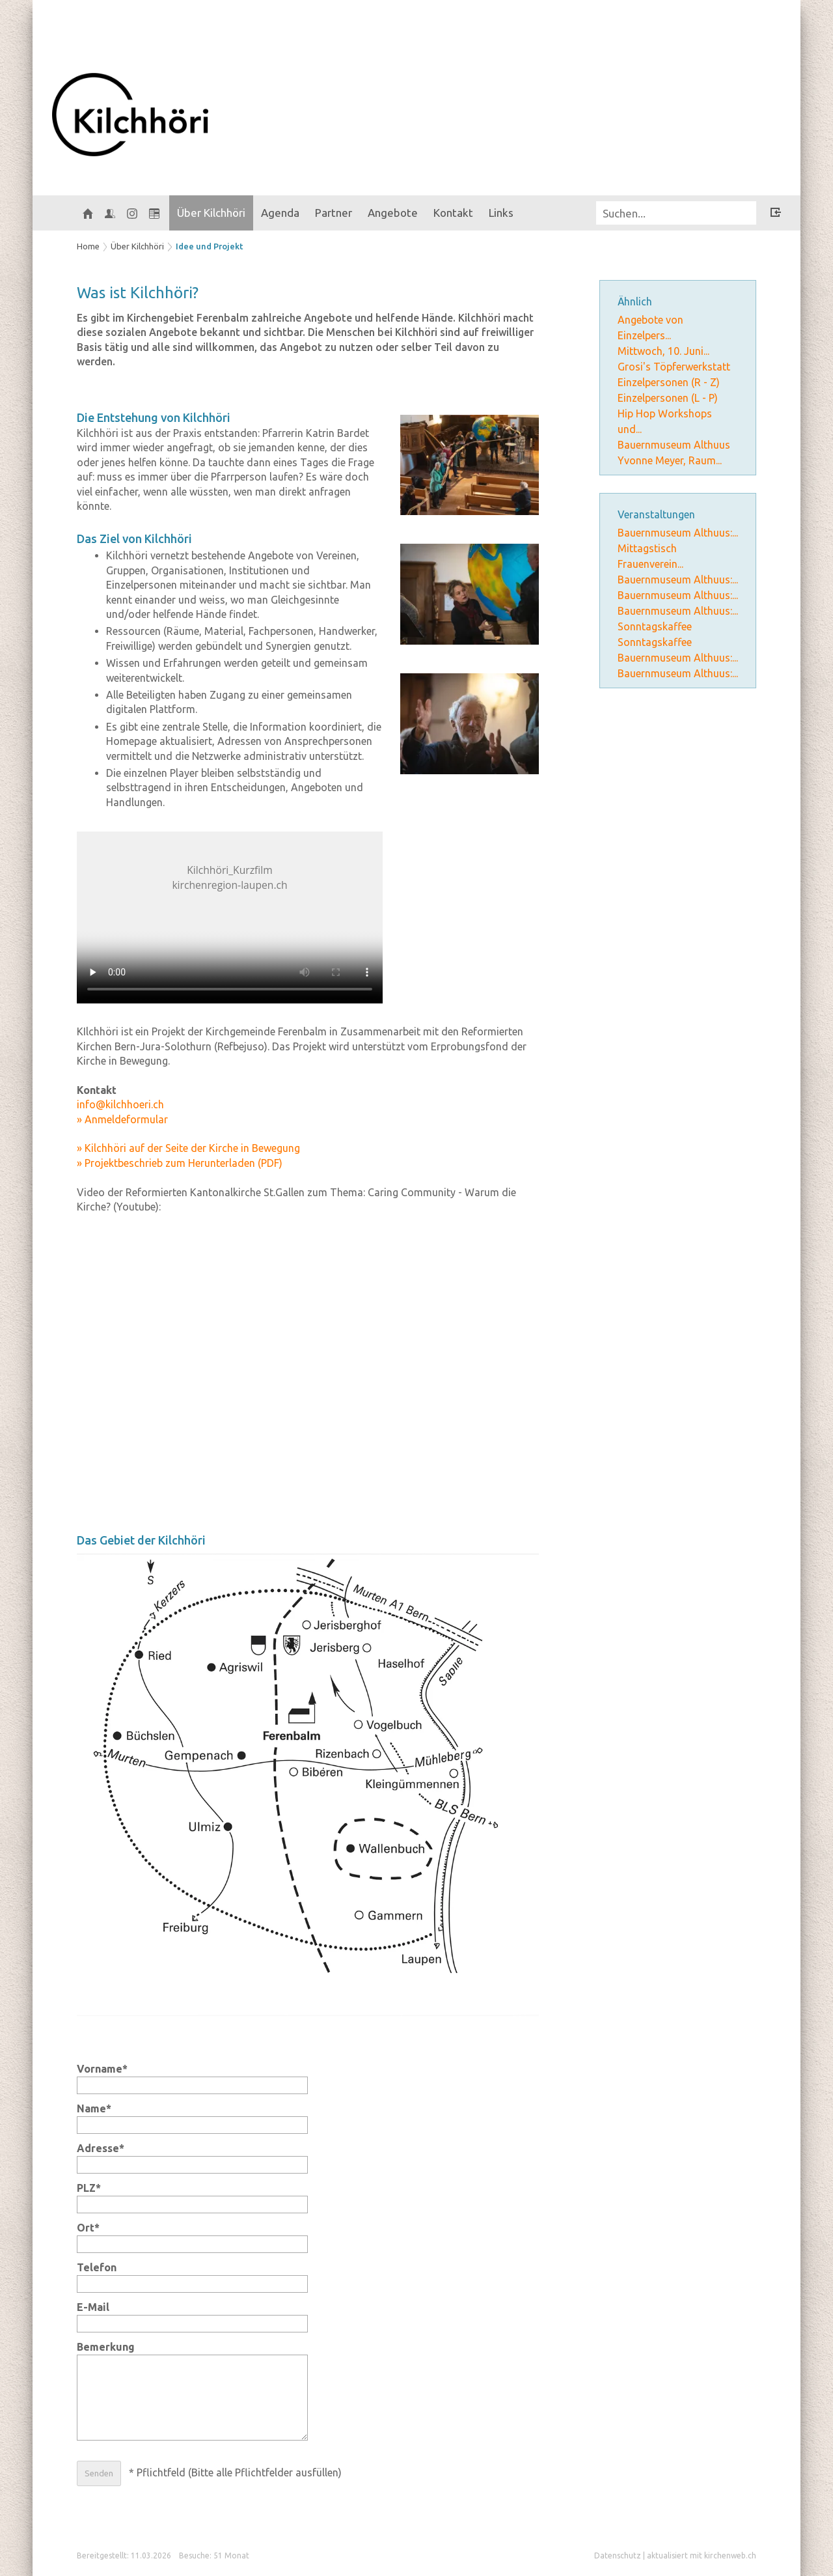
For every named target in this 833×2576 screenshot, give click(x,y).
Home (88, 246)
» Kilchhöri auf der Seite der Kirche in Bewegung (188, 1148)
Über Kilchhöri (211, 212)
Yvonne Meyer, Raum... (670, 460)
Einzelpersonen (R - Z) (669, 382)
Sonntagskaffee (655, 626)
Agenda (280, 212)
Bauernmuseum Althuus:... (678, 533)
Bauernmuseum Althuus (674, 445)
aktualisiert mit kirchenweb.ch (701, 2555)
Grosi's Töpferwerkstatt (674, 366)
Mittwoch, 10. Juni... (663, 351)
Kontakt (453, 212)
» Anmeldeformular (122, 1119)
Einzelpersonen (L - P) (668, 398)
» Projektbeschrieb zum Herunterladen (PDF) (179, 1163)
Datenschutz (617, 2555)
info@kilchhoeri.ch (120, 1104)
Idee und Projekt (209, 246)
